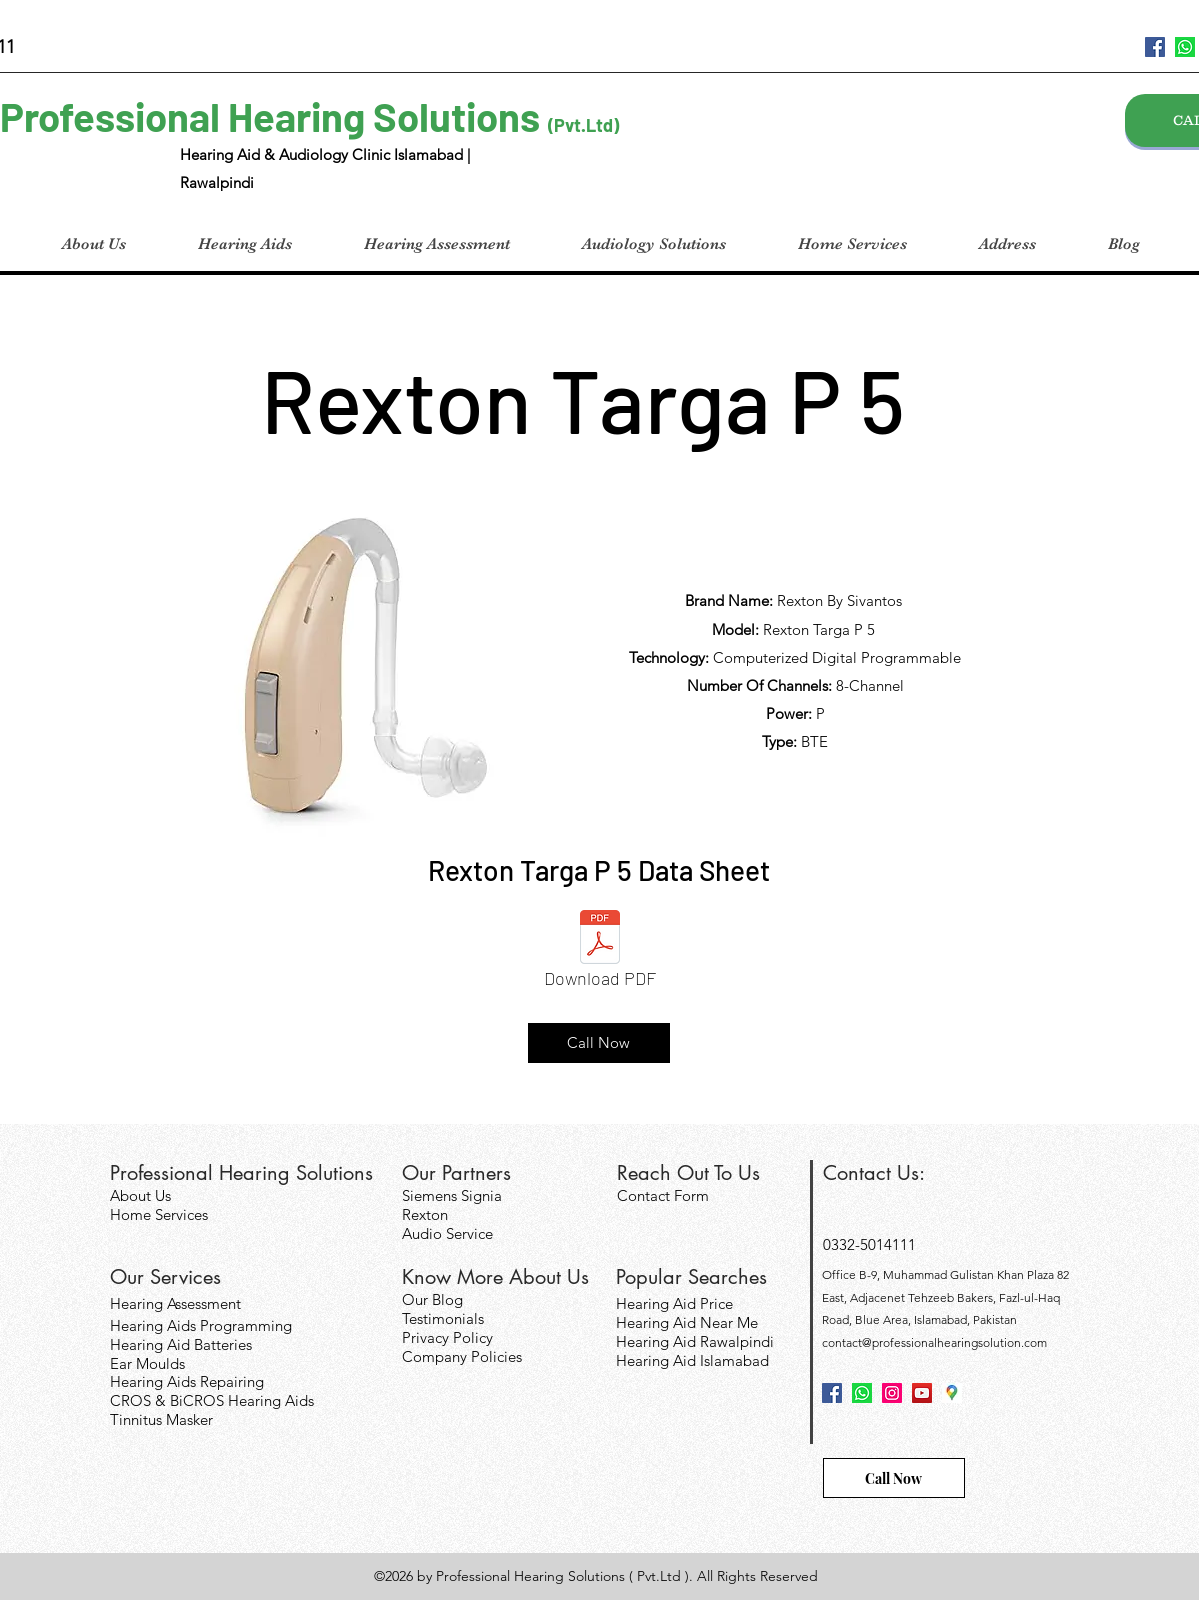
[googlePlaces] (952, 1393)
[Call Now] (599, 1043)
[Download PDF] (600, 955)
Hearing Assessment (175, 1303)
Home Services (159, 1214)
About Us (140, 1195)
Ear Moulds (147, 1363)
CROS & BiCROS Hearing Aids (212, 1400)
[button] (245, 244)
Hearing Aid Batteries (181, 1344)
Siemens (431, 1195)
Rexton (425, 1214)
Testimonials (443, 1318)
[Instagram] (892, 1393)
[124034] (1185, 47)
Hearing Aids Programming (201, 1325)
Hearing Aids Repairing (187, 1381)
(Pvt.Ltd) (583, 125)
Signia (481, 1195)
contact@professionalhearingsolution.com (934, 1342)
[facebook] (1155, 47)
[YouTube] (922, 1393)
